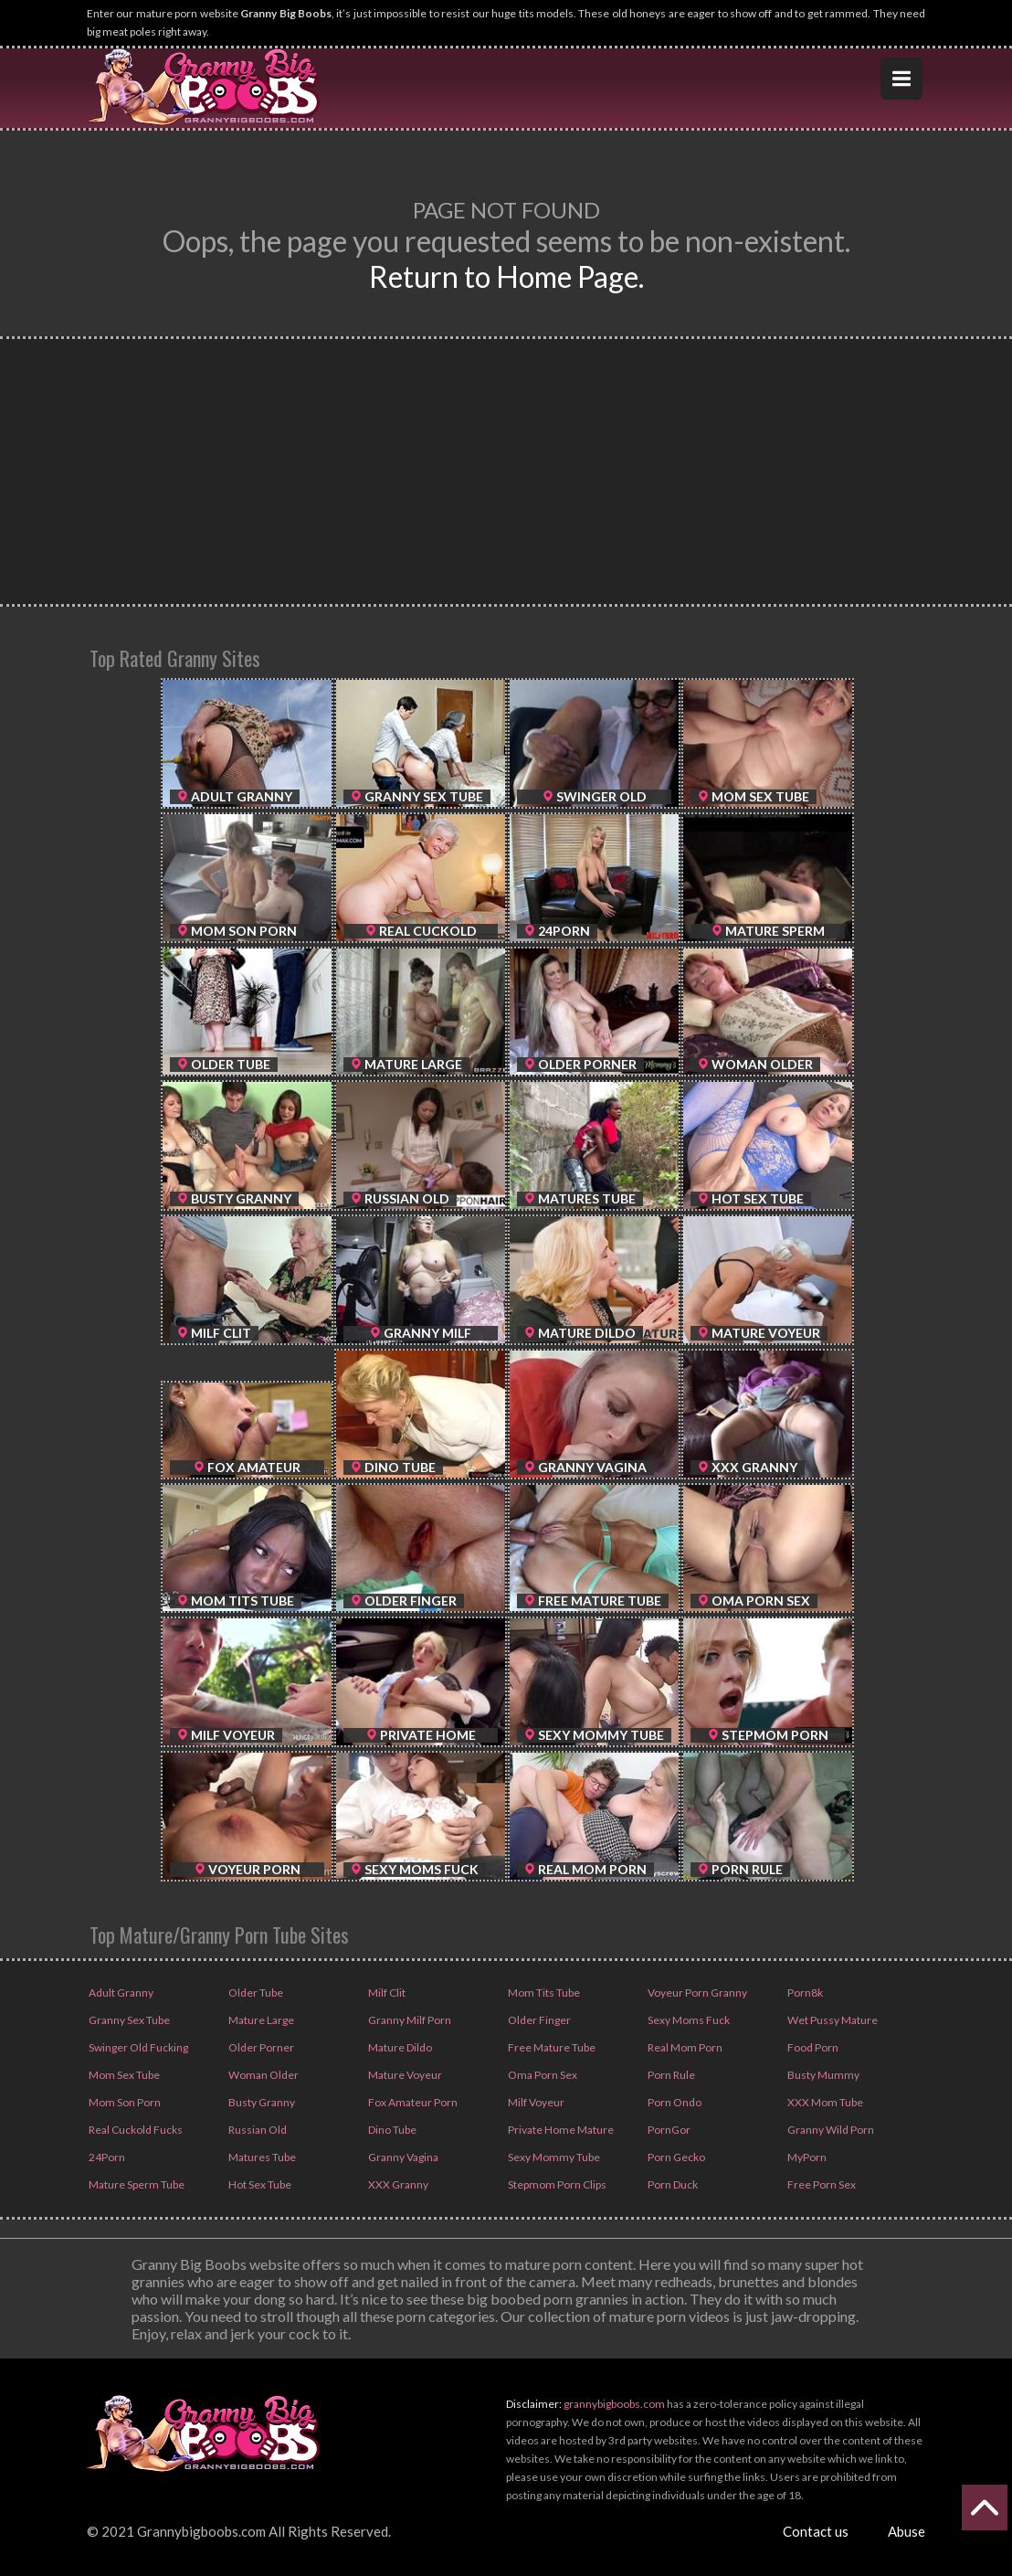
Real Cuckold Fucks (135, 2129)
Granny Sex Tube (128, 2020)
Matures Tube (261, 2157)
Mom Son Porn (124, 2102)
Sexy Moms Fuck (688, 2020)
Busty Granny (261, 2102)
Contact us (816, 2531)
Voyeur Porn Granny (696, 1992)
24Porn (106, 2157)
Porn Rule (670, 2075)
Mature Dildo (399, 2047)
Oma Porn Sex (541, 2075)
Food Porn (811, 2047)
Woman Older (263, 2075)
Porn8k (804, 1992)
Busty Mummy (822, 2075)
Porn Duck (672, 2184)
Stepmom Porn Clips (556, 2184)
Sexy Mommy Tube (553, 2157)
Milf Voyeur (535, 2102)
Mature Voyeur (404, 2075)
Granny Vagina (402, 2157)
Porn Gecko (675, 2157)
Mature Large (260, 2020)
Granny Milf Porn (408, 2020)
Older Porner (260, 2047)
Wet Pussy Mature (831, 2020)
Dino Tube (391, 2129)
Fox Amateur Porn (412, 2102)
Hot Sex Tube (259, 2184)
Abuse (906, 2531)
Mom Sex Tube (123, 2075)
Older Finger (538, 2020)
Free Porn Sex (820, 2184)
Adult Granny (120, 1992)
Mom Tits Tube (543, 1992)
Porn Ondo (673, 2102)
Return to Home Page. (506, 276)
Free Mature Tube (551, 2047)
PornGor (668, 2129)
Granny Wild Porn (829, 2129)
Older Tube (255, 1992)
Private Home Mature (560, 2129)
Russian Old (257, 2129)
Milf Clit (386, 1992)
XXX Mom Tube (824, 2102)
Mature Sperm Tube (135, 2184)
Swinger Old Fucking (137, 2047)
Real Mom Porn (684, 2047)
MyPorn (806, 2157)
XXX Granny (397, 2184)
